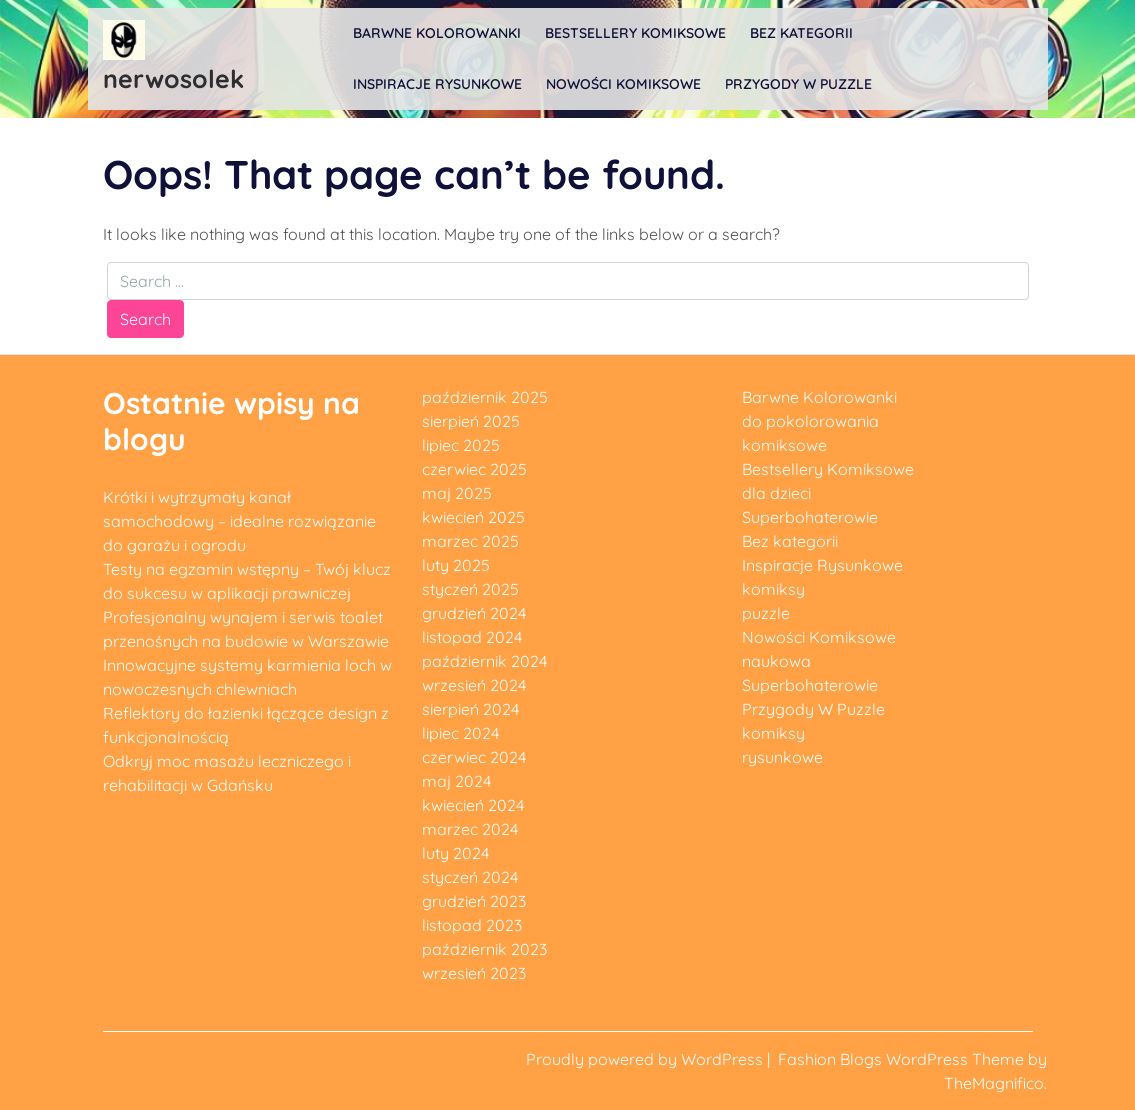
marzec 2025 (470, 541)
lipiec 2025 (461, 445)
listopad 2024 (472, 637)
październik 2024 (484, 661)
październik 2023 (484, 949)
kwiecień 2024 (473, 805)
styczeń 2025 (470, 589)
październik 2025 (485, 397)
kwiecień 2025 (473, 517)
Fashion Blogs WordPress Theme (903, 1059)
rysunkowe (782, 757)
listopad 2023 (472, 925)
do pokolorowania (810, 421)
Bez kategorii (801, 33)
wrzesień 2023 (474, 973)
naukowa (776, 661)
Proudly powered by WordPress (646, 1059)
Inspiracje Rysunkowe (437, 84)
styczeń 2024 (470, 877)
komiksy (773, 589)
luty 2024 (455, 853)
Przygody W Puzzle (798, 84)
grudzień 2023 (474, 901)
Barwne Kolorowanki (437, 33)
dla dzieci (776, 493)
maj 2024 (456, 781)
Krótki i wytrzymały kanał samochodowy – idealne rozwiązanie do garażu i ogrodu (239, 521)
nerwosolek (173, 78)
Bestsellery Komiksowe (635, 33)
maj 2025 (457, 493)
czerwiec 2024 (474, 757)
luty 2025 (456, 565)
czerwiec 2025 (474, 469)
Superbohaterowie (810, 517)
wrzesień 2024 (474, 685)
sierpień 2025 (471, 421)
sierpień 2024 (470, 709)
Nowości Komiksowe (623, 84)
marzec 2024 (470, 829)
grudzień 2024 (474, 613)
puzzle (766, 613)
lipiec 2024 (460, 733)
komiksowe (784, 445)
